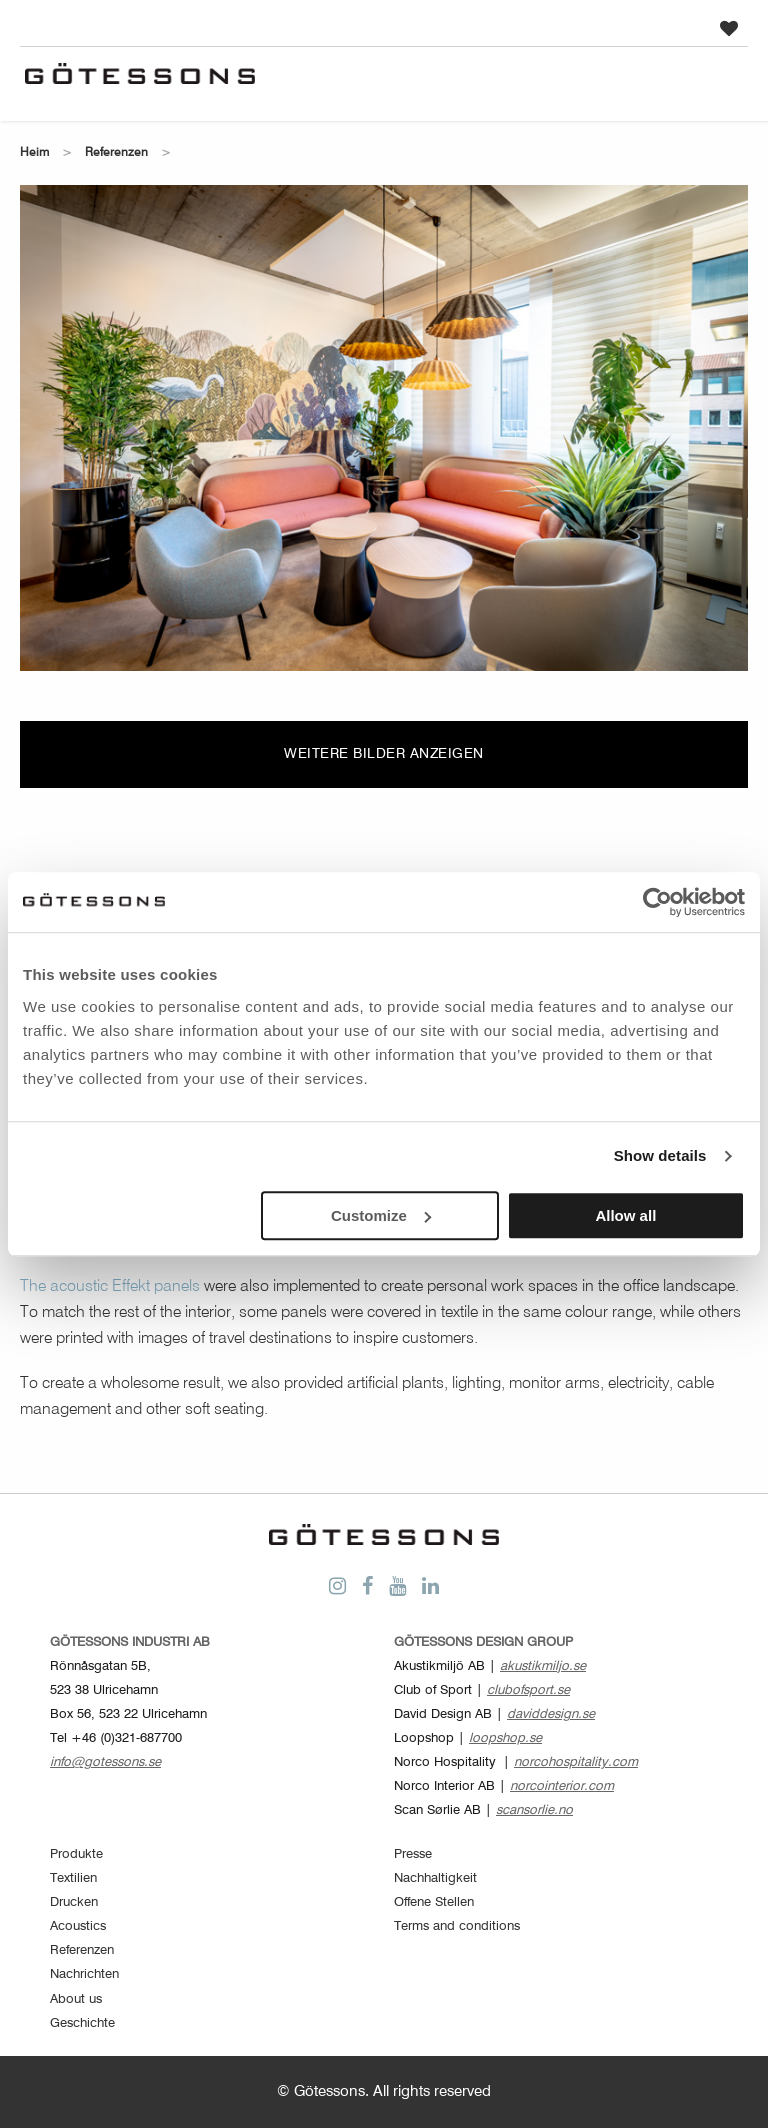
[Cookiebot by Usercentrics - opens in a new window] (657, 902)
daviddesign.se (551, 1714)
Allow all (625, 1215)
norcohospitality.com (576, 1762)
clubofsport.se (528, 1690)
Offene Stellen (434, 1902)
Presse (413, 1854)
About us (76, 1999)
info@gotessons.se (105, 1762)
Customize (381, 1215)
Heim (34, 153)
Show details (660, 1155)
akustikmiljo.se (543, 1666)
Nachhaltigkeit (435, 1878)
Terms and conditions (457, 1926)
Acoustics (78, 1926)
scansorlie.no (534, 1810)
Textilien (73, 1878)
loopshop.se (505, 1738)
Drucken (74, 1902)
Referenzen (116, 153)
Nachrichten (84, 1974)
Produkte (76, 1854)
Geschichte (82, 2023)
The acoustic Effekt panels (110, 1287)
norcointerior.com (562, 1786)
